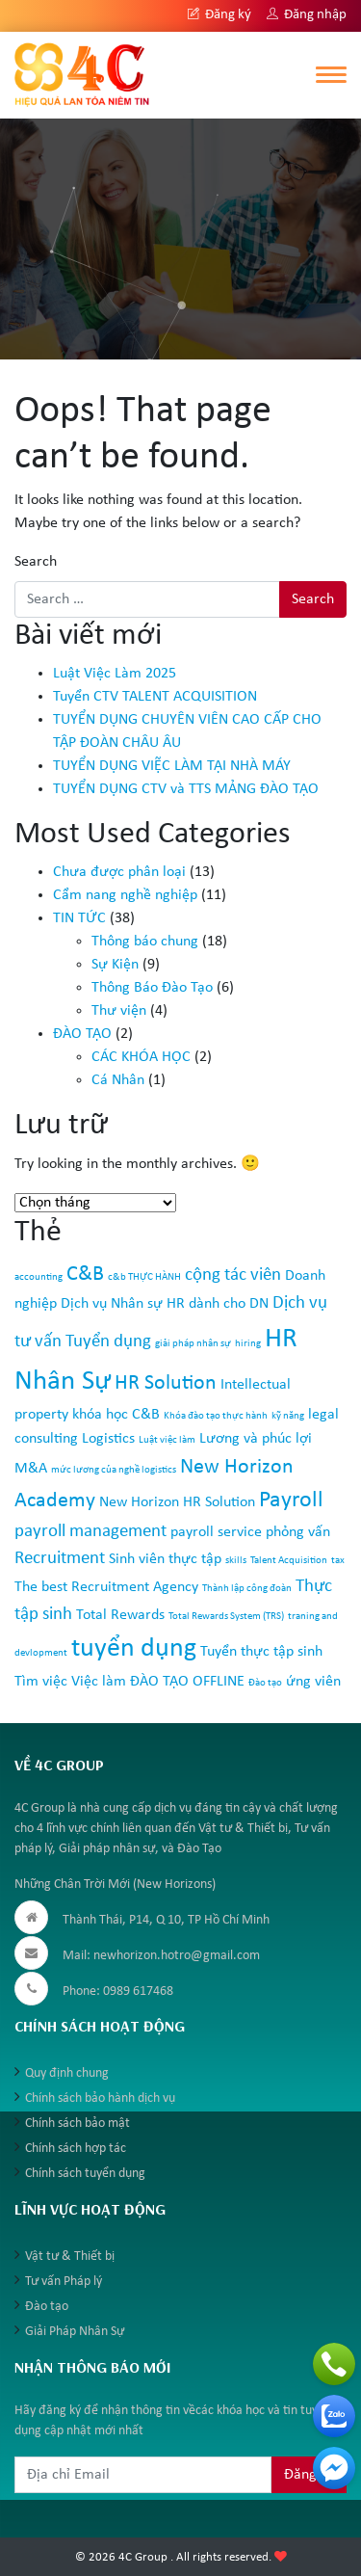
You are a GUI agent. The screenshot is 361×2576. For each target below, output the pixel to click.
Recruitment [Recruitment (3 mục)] (59, 1559)
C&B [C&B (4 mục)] (85, 1274)
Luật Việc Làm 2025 (114, 673)
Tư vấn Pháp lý (63, 2281)
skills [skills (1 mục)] (235, 1560)
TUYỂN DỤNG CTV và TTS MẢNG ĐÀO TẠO (186, 789)
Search (35, 562)
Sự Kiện (115, 964)
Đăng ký (219, 15)
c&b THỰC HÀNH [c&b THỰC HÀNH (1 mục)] (144, 1277)
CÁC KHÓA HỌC (141, 1057)
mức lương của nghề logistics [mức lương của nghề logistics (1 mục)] (113, 1470)
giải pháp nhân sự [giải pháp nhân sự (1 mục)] (193, 1344)
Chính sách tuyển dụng (85, 2173)
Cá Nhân (117, 1080)
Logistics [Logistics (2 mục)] (108, 1439)
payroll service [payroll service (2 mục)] (216, 1532)
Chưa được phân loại (119, 872)
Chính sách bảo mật (77, 2123)
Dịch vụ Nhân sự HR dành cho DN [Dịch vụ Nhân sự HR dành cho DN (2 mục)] (165, 1304)
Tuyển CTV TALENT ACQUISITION (155, 696)
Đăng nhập (307, 15)
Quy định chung (67, 2073)
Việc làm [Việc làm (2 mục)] (98, 1681)
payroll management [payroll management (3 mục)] (90, 1532)
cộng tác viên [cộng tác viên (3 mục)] (233, 1275)
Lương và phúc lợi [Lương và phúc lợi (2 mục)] (255, 1439)
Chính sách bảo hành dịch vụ (100, 2098)
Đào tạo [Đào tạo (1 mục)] (265, 1683)
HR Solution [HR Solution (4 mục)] (166, 1383)
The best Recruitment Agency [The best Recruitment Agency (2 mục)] (106, 1587)
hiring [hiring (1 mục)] (248, 1344)
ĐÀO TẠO (82, 1034)
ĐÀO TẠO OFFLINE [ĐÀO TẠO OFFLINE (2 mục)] (187, 1681)
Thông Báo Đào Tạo (152, 988)
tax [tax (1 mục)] (338, 1560)
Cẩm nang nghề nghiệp (125, 895)
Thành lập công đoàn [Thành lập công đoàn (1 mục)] (247, 1588)
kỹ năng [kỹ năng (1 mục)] (287, 1416)
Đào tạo (46, 2306)
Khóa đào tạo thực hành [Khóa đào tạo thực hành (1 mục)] (216, 1416)
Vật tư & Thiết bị (70, 2256)
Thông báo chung (144, 941)
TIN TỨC (79, 918)
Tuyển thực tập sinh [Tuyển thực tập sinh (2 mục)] (261, 1652)
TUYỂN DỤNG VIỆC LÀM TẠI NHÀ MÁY (172, 766)
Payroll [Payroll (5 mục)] (291, 1500)
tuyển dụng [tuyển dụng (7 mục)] (133, 1648)
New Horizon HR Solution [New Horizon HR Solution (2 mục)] (177, 1502)
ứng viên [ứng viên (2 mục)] (313, 1681)
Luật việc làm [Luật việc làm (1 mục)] (167, 1440)
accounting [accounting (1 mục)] (38, 1277)
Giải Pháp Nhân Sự (74, 2331)
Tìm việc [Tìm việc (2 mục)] (40, 1681)
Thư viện (118, 1011)
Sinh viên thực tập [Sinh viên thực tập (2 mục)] (165, 1559)
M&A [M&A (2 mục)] (30, 1468)
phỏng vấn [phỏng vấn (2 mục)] (298, 1532)
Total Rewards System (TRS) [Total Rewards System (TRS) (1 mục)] (226, 1616)
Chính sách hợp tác (75, 2148)
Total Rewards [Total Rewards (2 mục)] (120, 1615)
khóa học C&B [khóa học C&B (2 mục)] (116, 1414)
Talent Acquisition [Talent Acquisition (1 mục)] (288, 1560)
